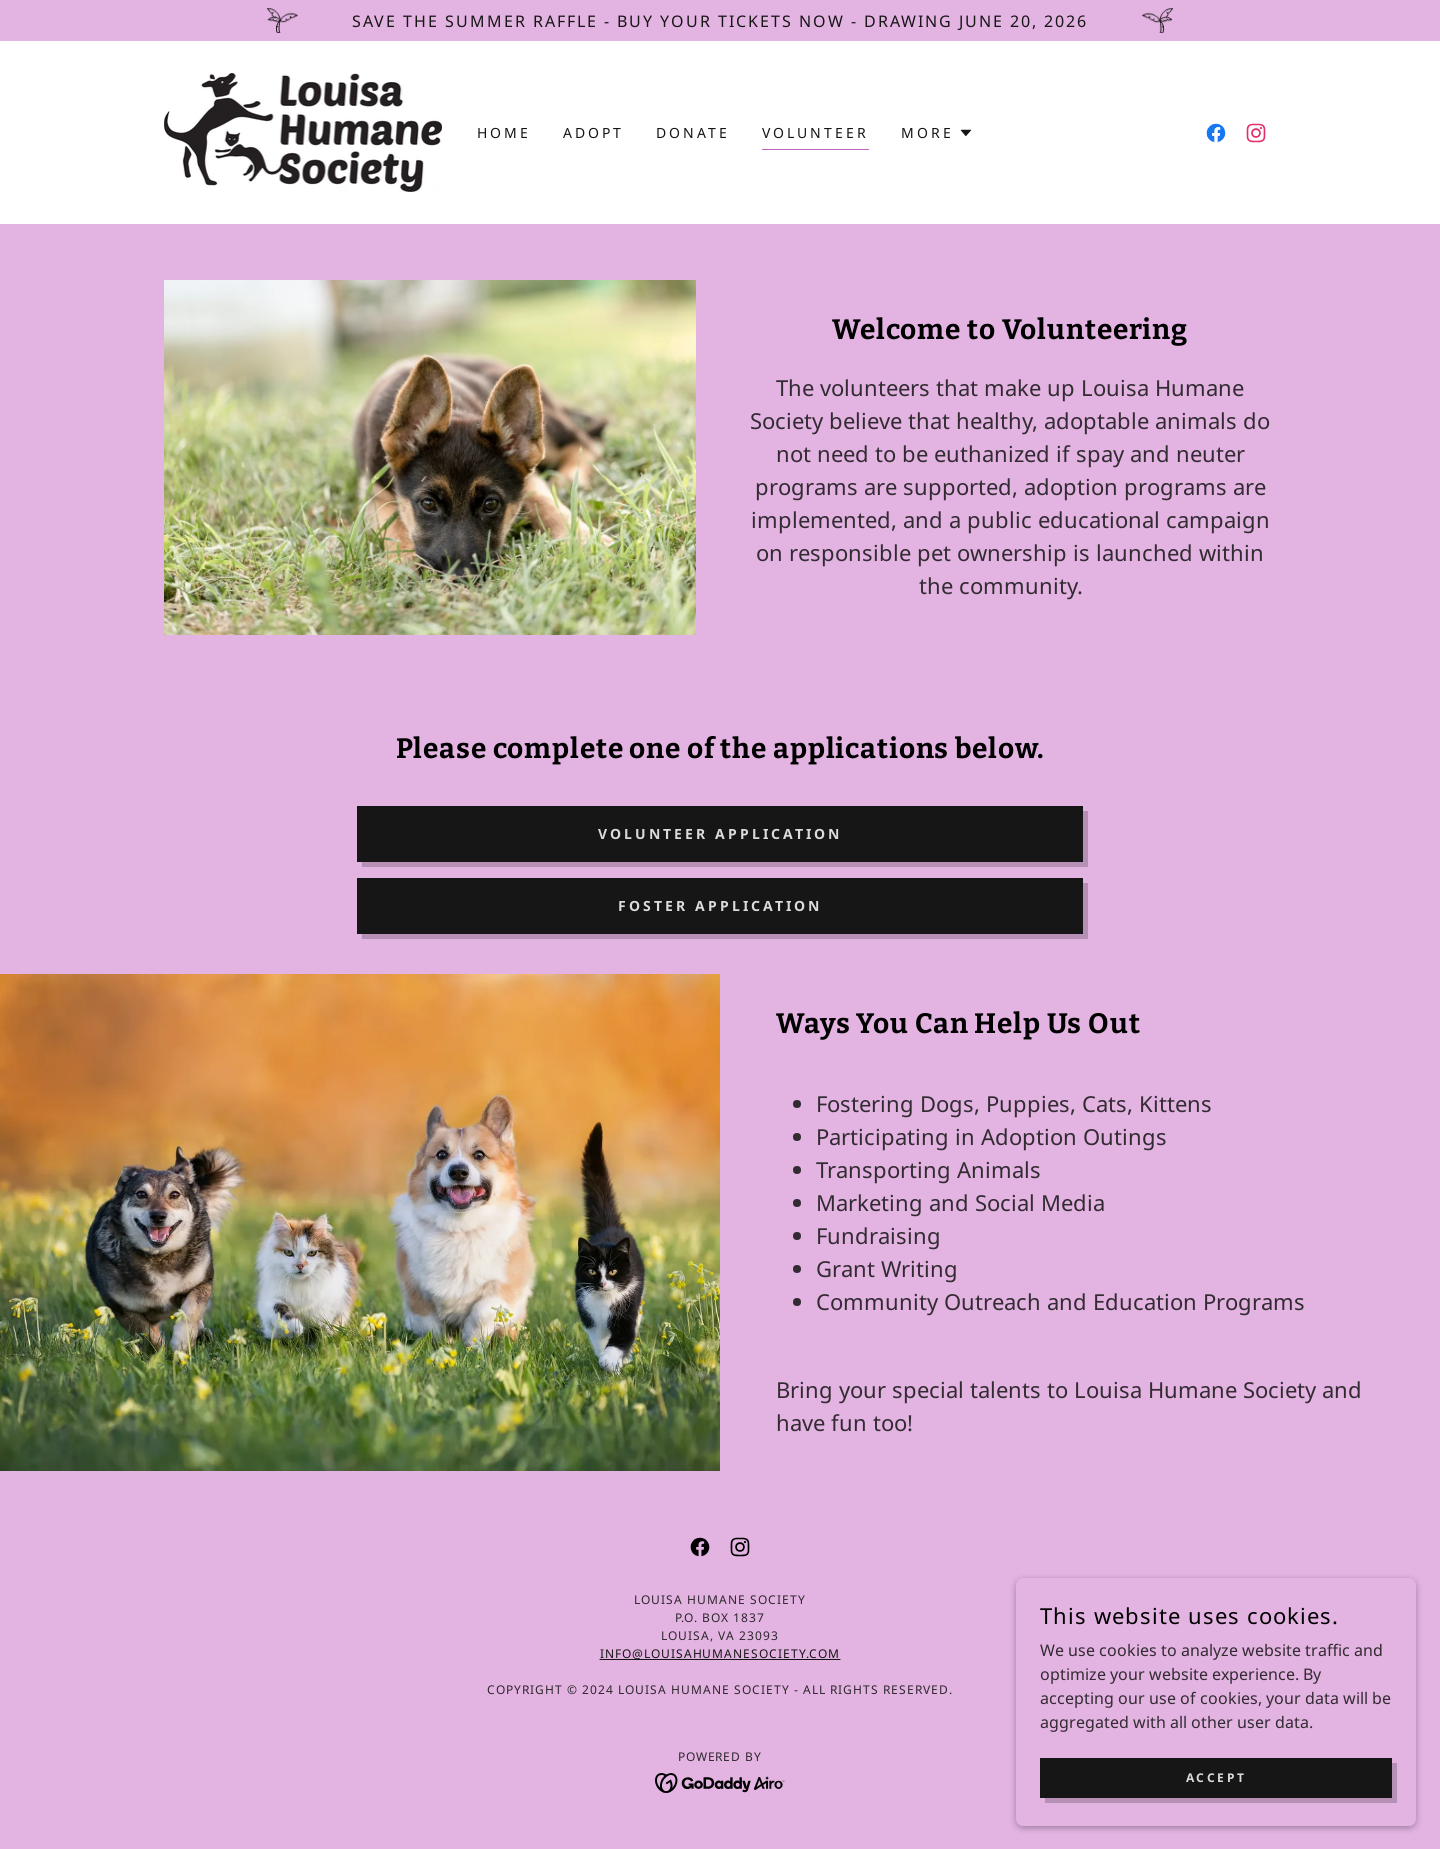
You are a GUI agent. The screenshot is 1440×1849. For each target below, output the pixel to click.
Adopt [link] (593, 132)
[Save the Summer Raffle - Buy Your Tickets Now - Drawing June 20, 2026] (720, 20)
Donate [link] (693, 132)
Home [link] (504, 132)
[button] (937, 133)
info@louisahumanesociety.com (720, 1653)
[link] (303, 131)
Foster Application (720, 905)
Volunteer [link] (815, 132)
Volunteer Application (720, 833)
